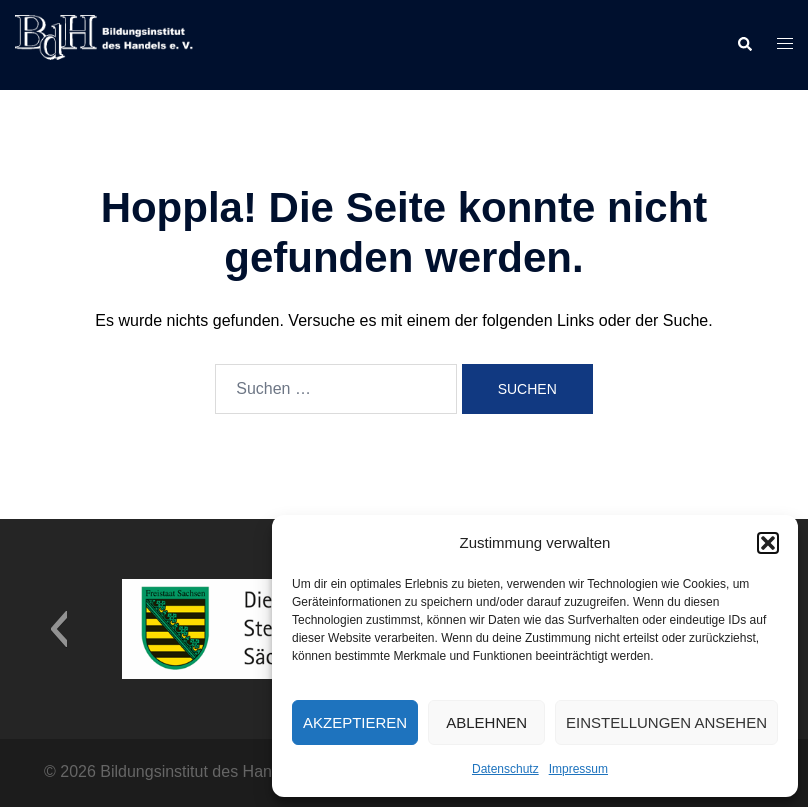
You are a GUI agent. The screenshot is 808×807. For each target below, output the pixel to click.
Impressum (578, 769)
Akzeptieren (355, 722)
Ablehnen (486, 722)
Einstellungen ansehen (666, 722)
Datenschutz (505, 769)
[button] (768, 543)
